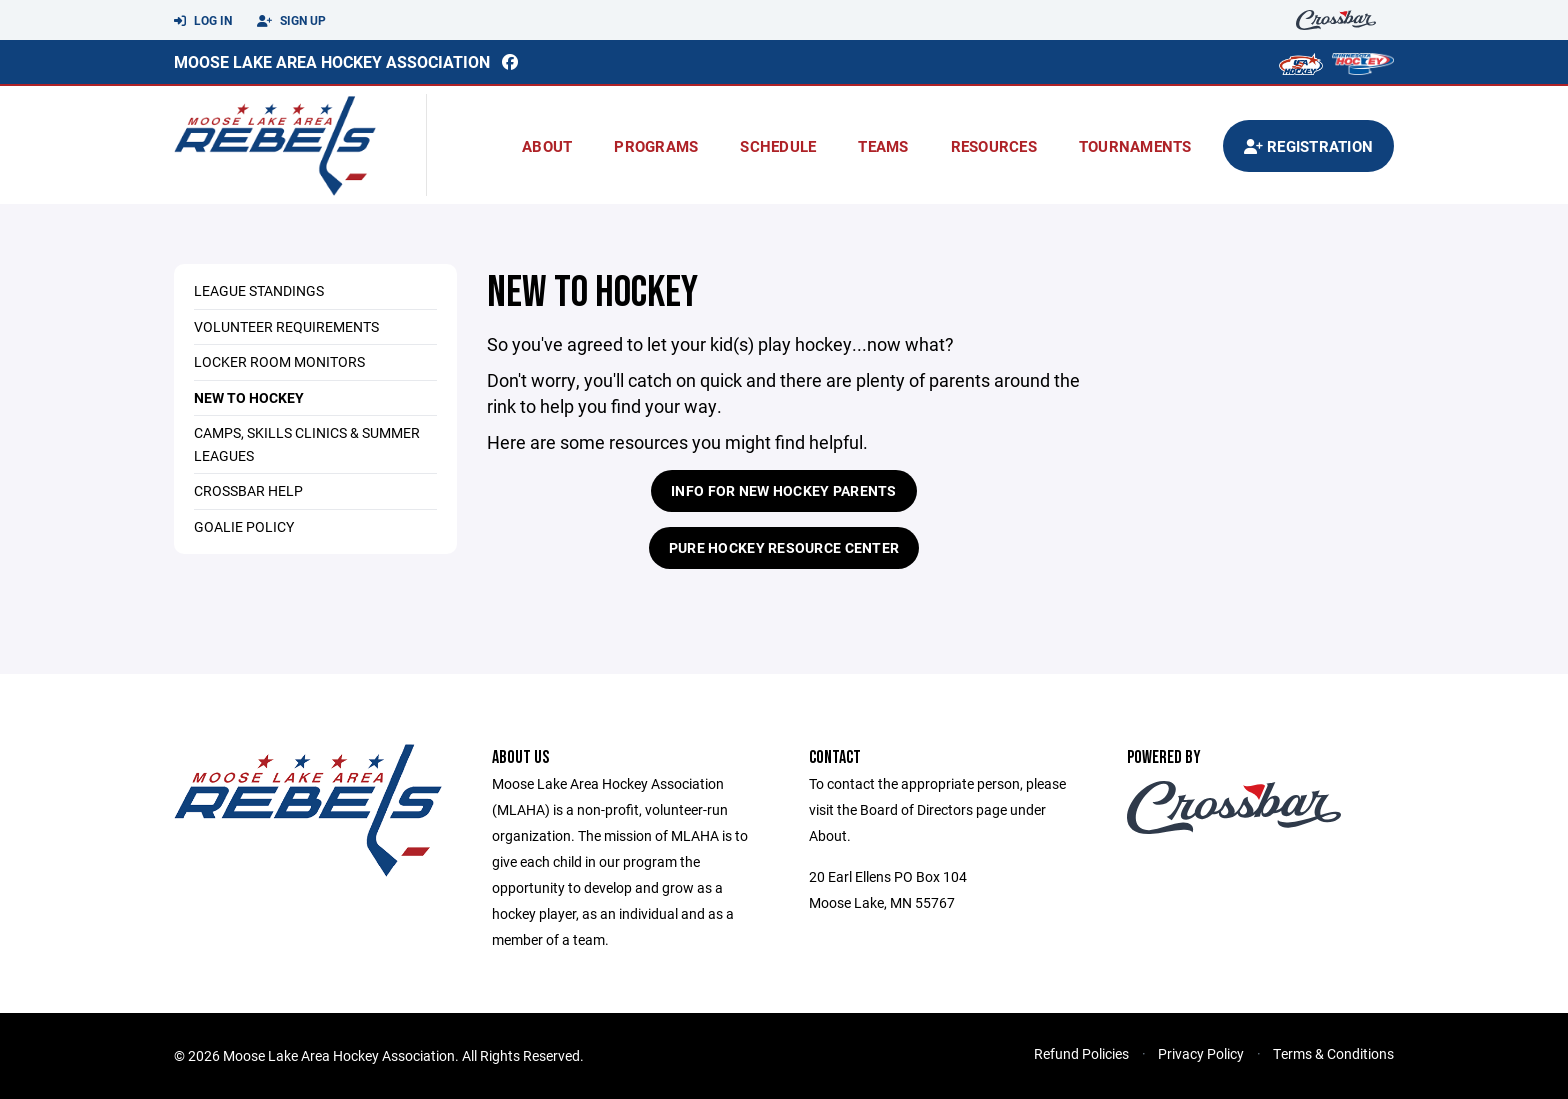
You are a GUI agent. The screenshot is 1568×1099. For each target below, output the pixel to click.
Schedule (778, 146)
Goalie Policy (244, 526)
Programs (656, 146)
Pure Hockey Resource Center (784, 547)
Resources (994, 146)
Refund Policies (1081, 1053)
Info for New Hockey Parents (784, 490)
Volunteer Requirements (286, 326)
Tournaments (1135, 146)
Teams (883, 146)
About (547, 146)
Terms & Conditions (1333, 1053)
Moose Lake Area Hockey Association (332, 61)
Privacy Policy (1201, 1053)
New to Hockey (249, 397)
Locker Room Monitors (279, 361)
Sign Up (291, 21)
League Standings (259, 290)
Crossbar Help (248, 490)
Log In (203, 21)
